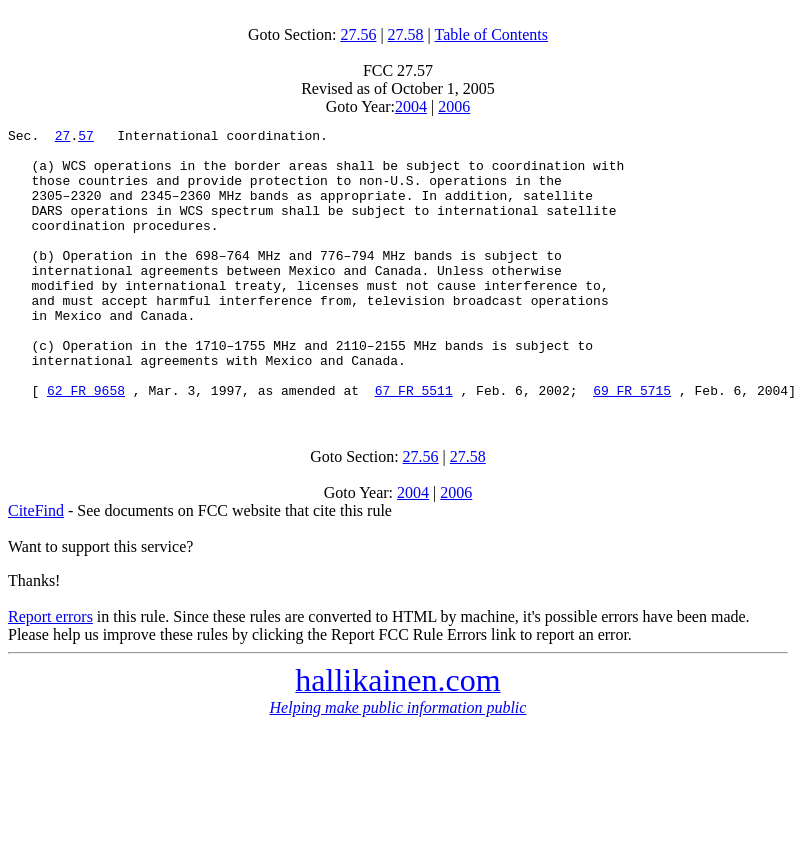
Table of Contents (492, 34)
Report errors (50, 670)
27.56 (358, 34)
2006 (454, 106)
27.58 (406, 34)
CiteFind (36, 564)
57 (86, 138)
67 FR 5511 (414, 444)
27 (63, 138)
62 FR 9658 (86, 444)
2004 (411, 106)
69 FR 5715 (632, 444)
